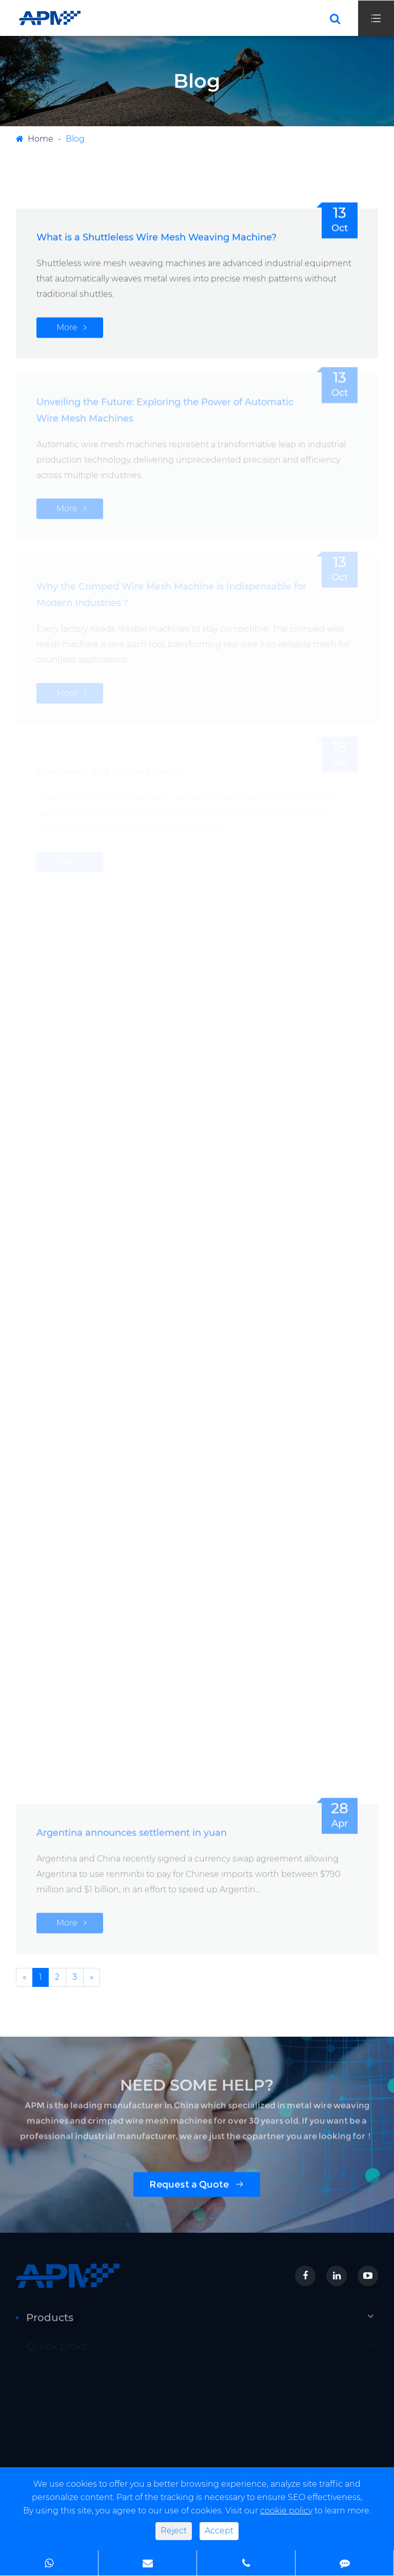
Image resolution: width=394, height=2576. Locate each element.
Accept (219, 2530)
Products (49, 2321)
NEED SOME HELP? (196, 2087)
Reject (174, 2530)
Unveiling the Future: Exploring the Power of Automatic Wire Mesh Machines (164, 406)
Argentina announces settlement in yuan (131, 1829)
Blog (75, 139)
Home (40, 139)
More (66, 326)
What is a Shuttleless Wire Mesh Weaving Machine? (156, 236)
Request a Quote (196, 2184)
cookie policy (286, 2510)
